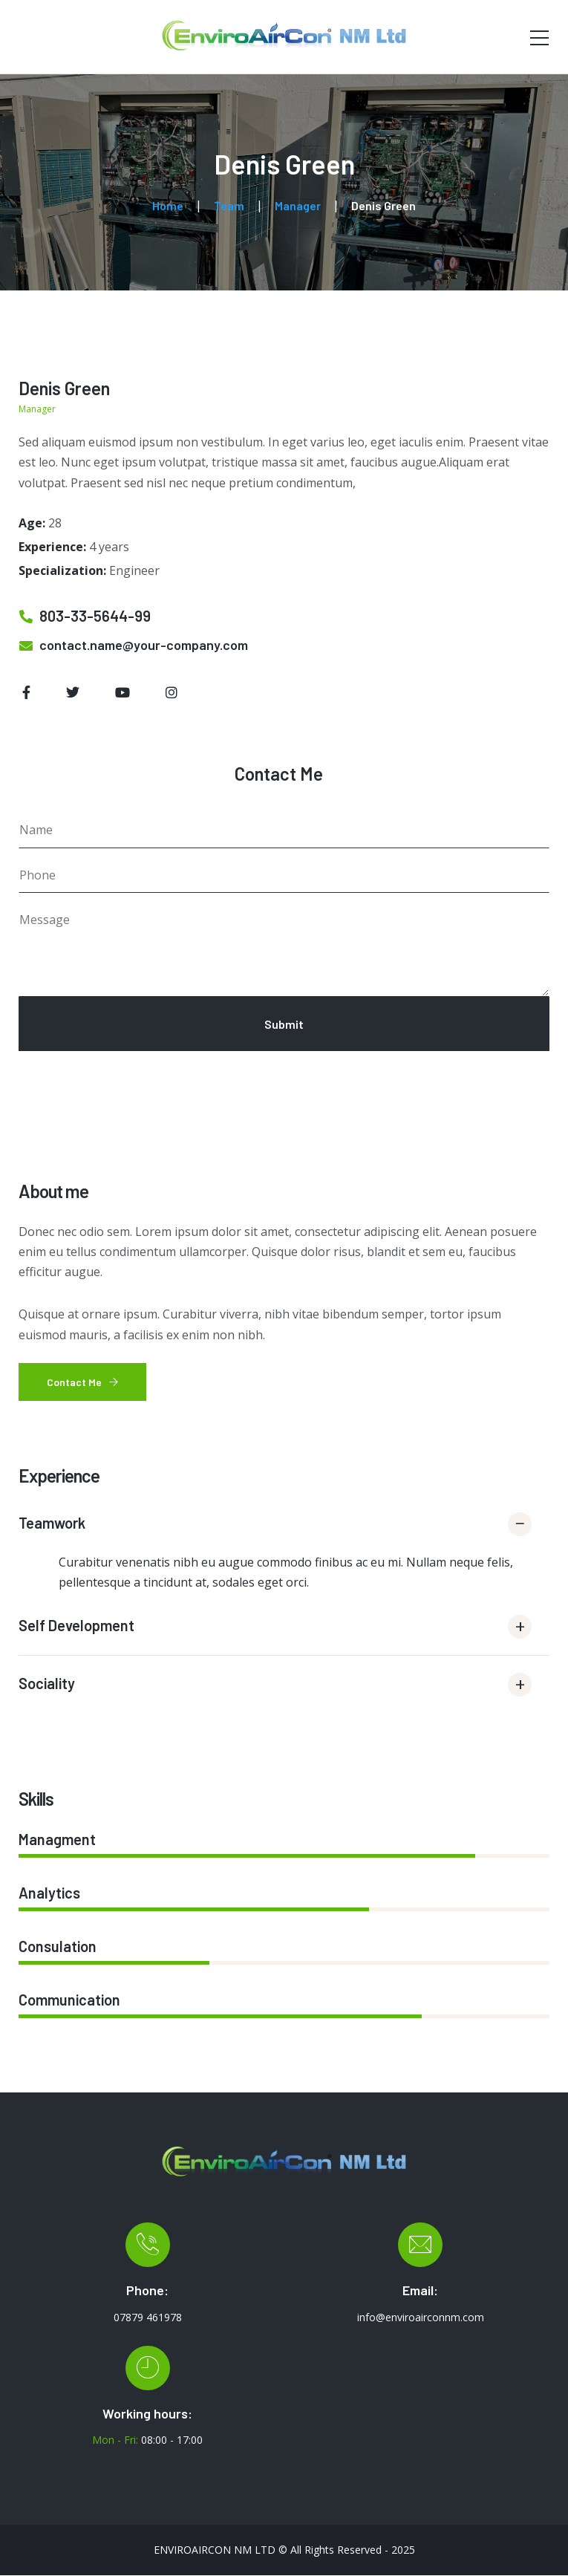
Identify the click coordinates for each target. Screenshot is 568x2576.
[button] (284, 1529)
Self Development (76, 1625)
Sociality (47, 1683)
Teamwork (52, 1523)
